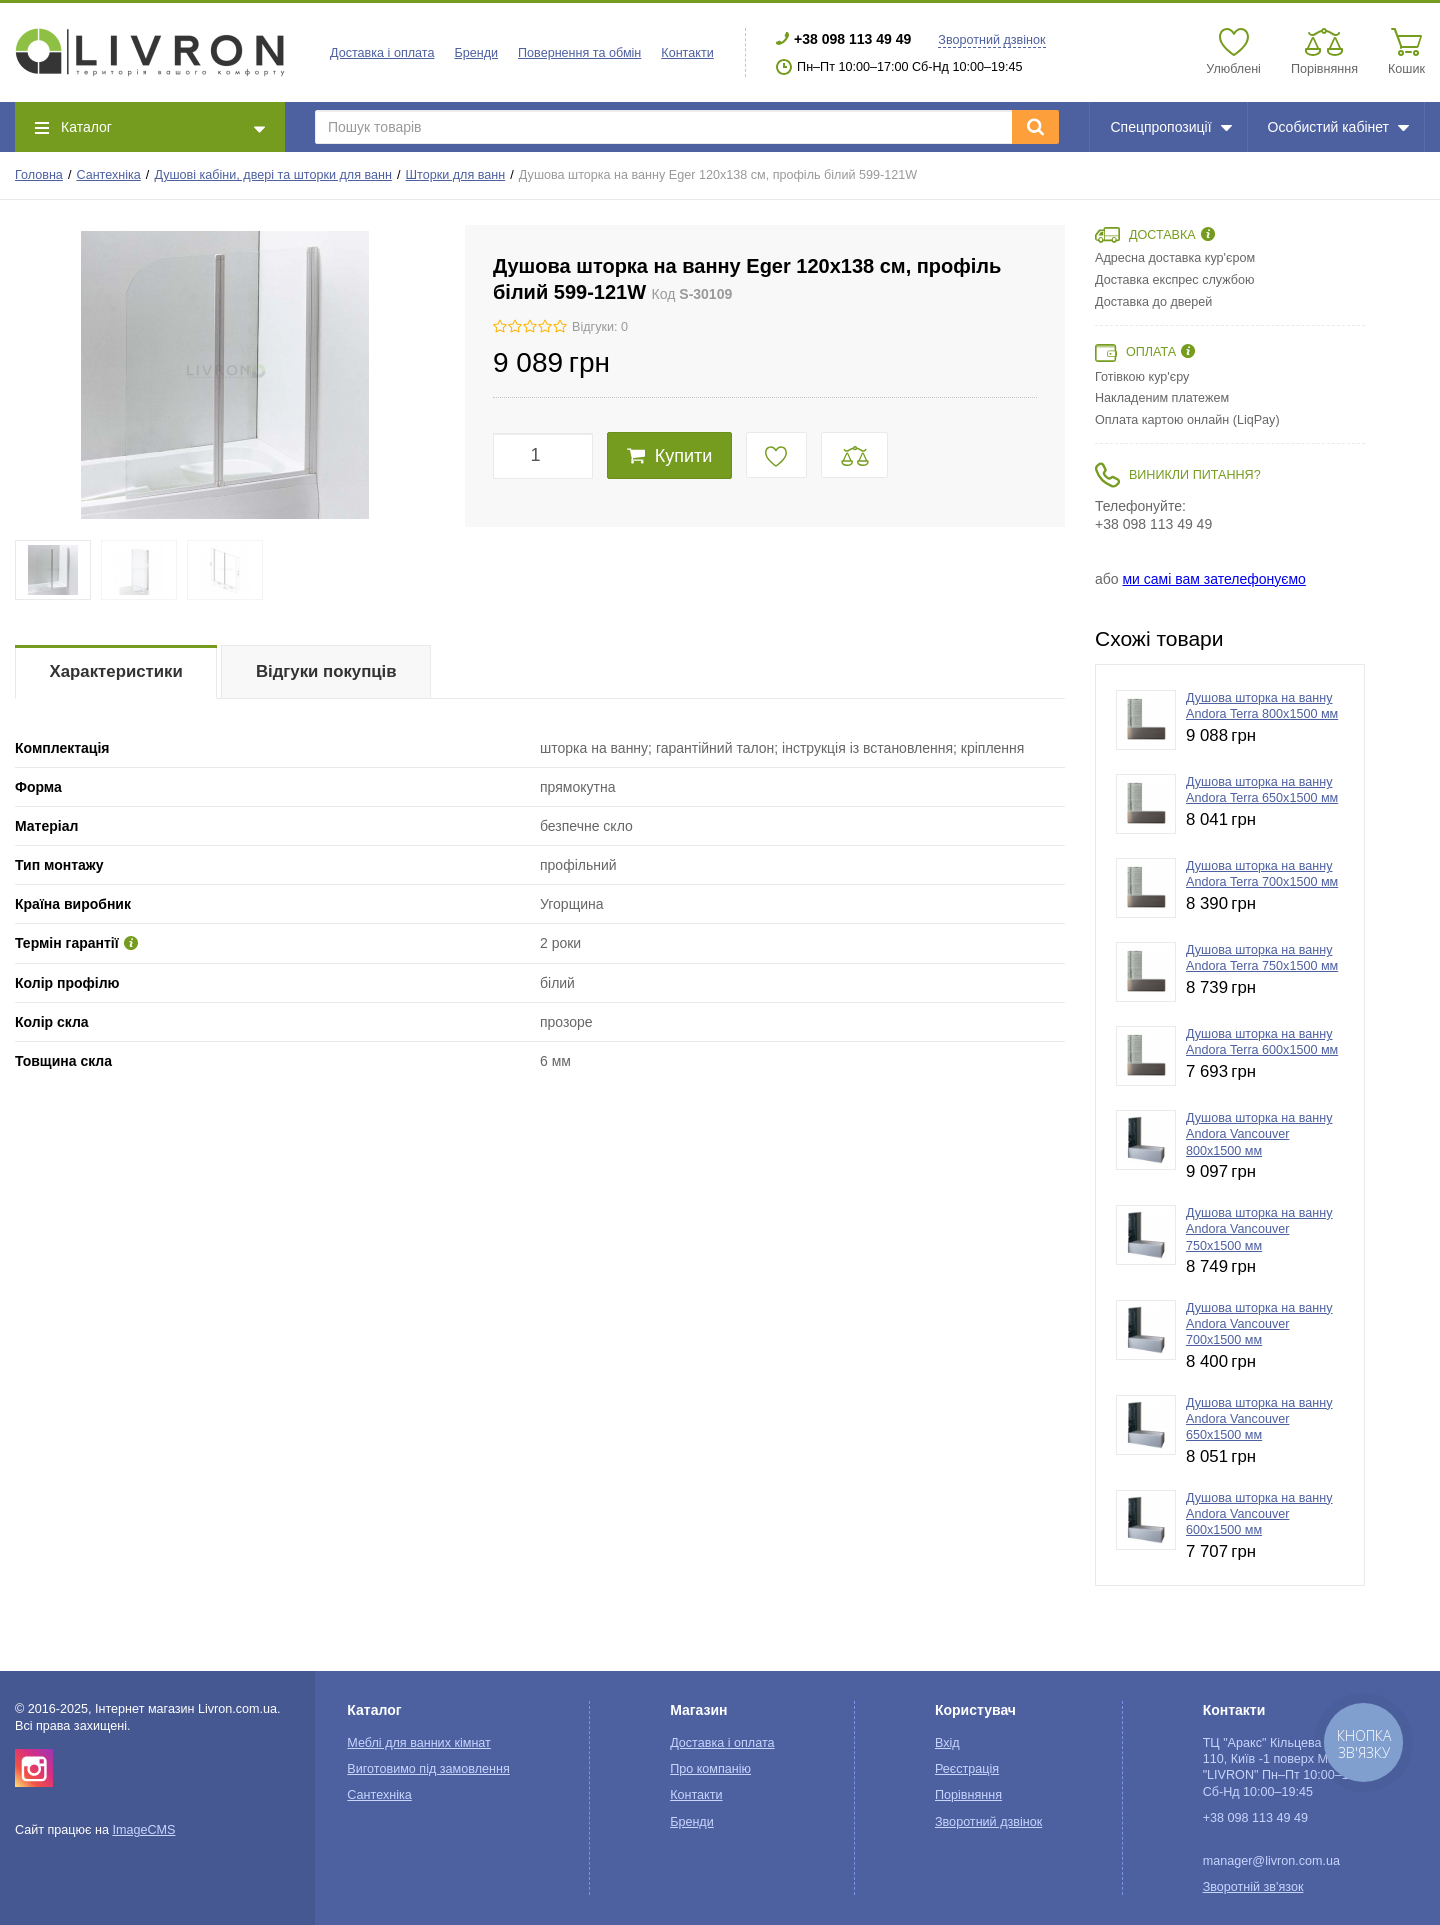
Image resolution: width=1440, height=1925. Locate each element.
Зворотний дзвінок (991, 40)
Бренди (476, 53)
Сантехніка (108, 175)
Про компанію (710, 1769)
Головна (39, 175)
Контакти (687, 53)
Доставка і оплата (382, 53)
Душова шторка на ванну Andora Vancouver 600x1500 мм (1259, 1514)
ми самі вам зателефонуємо (1213, 579)
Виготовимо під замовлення (428, 1769)
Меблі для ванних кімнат (419, 1743)
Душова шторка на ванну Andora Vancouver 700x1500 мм (1259, 1324)
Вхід (947, 1743)
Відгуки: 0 (600, 327)
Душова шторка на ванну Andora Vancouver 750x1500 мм (1259, 1229)
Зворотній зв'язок (1253, 1887)
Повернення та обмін (579, 53)
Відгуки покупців (326, 671)
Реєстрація (967, 1769)
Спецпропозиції (1170, 127)
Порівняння (968, 1795)
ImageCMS (143, 1830)
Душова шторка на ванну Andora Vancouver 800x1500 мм (1259, 1134)
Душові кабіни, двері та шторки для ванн (273, 175)
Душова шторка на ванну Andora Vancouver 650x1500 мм (1259, 1419)
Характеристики (116, 671)
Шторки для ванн (456, 175)
